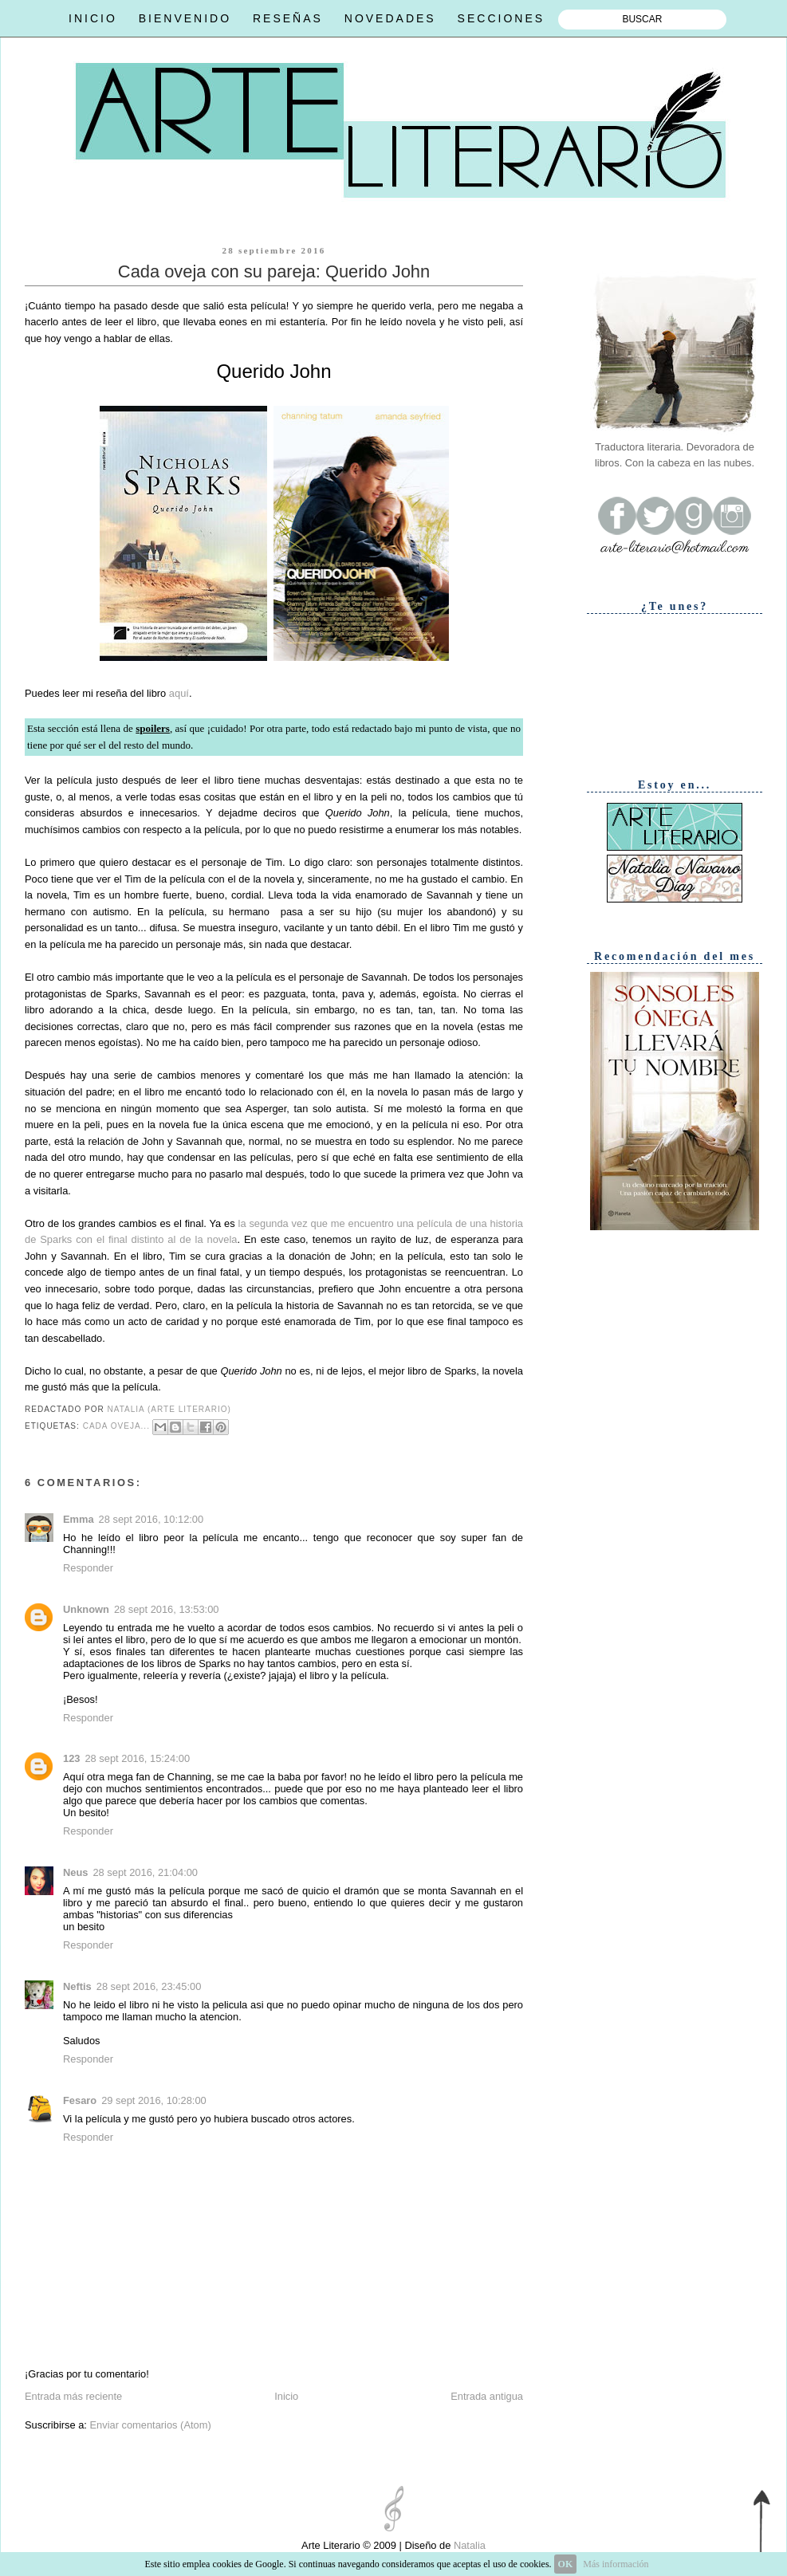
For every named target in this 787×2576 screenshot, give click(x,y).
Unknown (86, 1609)
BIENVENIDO (185, 18)
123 (71, 1758)
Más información (615, 2564)
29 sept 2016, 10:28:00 (154, 2100)
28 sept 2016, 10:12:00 (151, 1519)
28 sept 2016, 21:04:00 (145, 1872)
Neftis (77, 1986)
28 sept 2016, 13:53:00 (166, 1609)
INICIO (93, 18)
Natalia (468, 2545)
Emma (78, 1519)
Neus (75, 1872)
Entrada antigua (487, 2396)
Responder (88, 1568)
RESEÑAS (288, 18)
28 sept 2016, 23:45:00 (149, 1986)
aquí (179, 693)
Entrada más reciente (73, 2396)
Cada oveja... (116, 1426)
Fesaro (79, 2100)
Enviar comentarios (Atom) (150, 2425)
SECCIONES (501, 18)
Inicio (286, 2396)
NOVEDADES (390, 18)
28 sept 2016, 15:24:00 (137, 1758)
